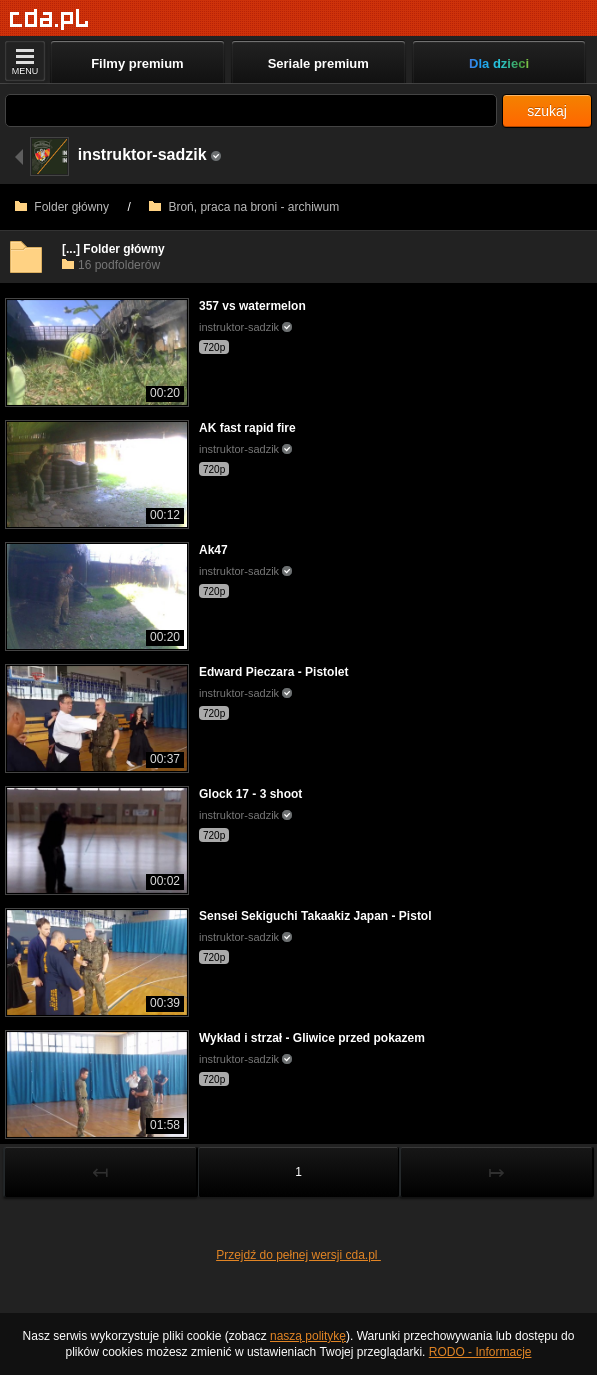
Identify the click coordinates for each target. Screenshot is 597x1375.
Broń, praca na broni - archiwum (244, 207)
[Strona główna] (49, 19)
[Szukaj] (251, 110)
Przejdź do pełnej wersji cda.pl (298, 1255)
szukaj (547, 111)
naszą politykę (308, 1336)
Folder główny (62, 207)
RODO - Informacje (480, 1352)
